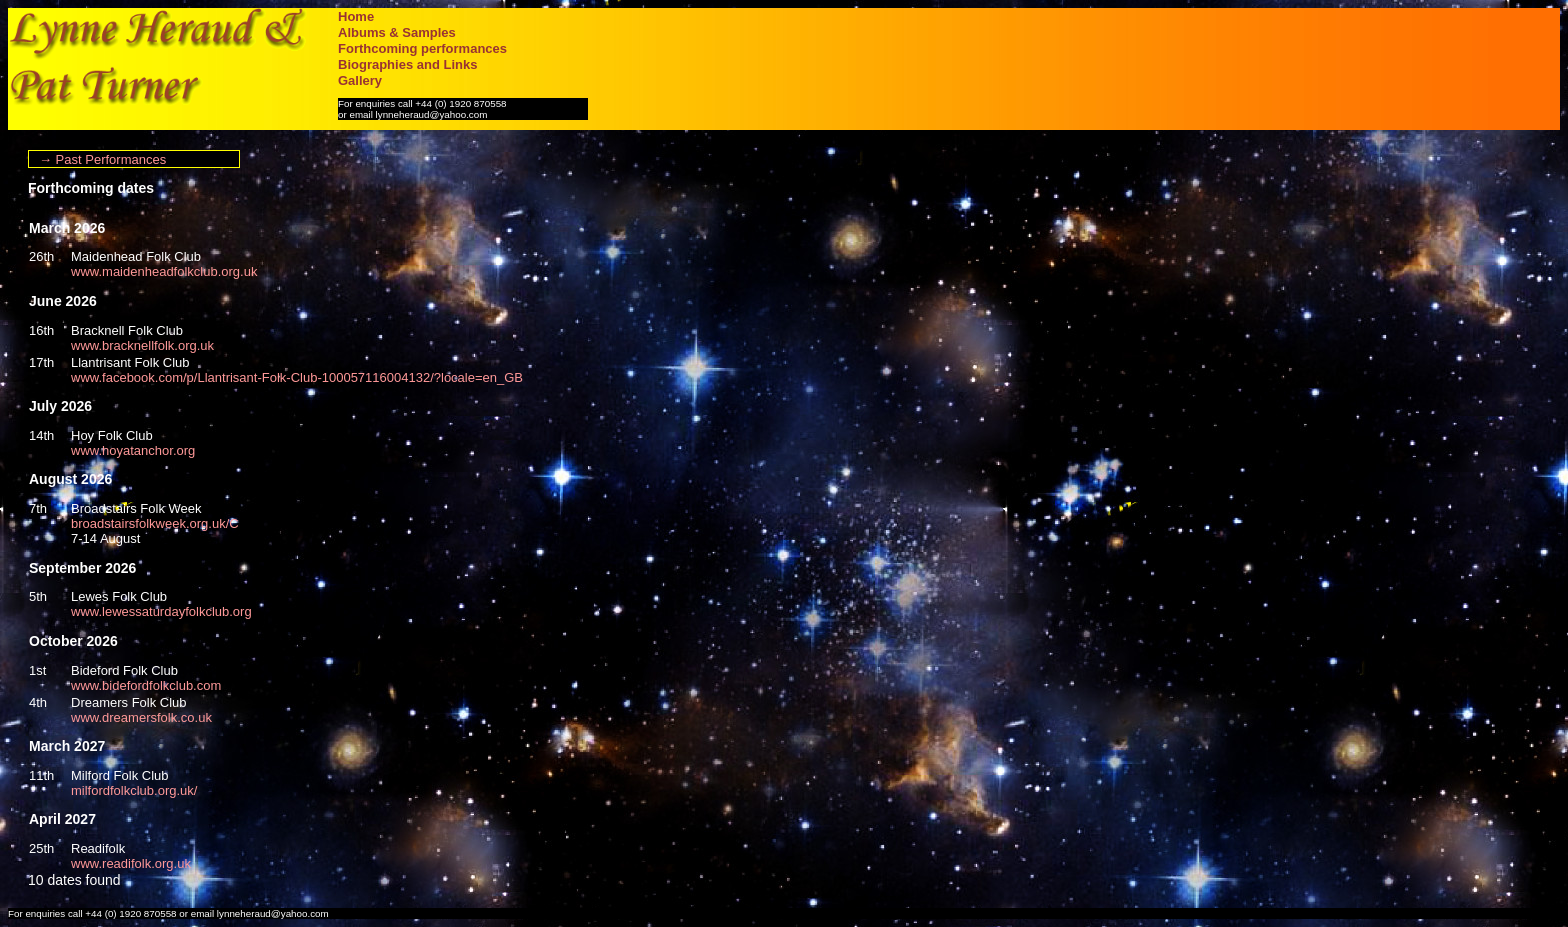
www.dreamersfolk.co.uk (141, 717)
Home (356, 16)
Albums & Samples (397, 32)
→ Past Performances (102, 159)
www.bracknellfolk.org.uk (142, 345)
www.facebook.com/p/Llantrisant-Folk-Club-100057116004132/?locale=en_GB (297, 377)
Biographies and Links (407, 64)
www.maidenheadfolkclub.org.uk (164, 271)
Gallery (360, 80)
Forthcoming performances (422, 48)
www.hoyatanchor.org (133, 450)
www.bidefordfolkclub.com (146, 685)
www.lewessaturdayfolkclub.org (161, 611)
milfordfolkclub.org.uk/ (134, 790)
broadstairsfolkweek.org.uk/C (155, 523)
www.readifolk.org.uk (131, 863)
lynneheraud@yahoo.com (432, 114)
